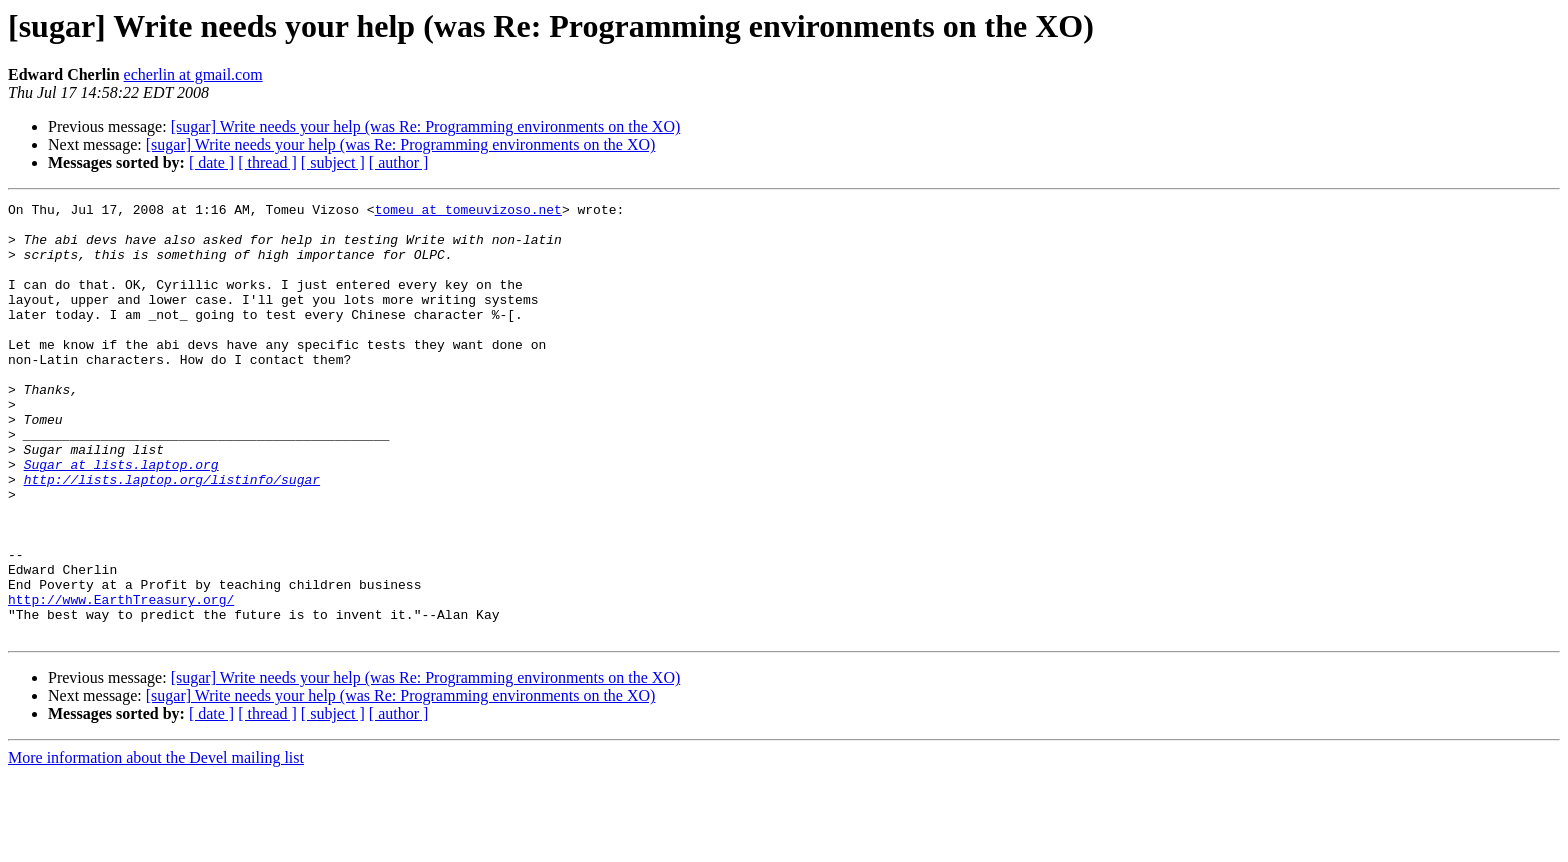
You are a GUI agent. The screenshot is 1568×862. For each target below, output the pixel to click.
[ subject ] (333, 162)
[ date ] (211, 162)
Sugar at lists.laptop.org (121, 518)
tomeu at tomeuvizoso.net (468, 212)
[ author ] (399, 162)
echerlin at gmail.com (193, 74)
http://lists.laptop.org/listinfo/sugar (172, 536)
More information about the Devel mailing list (156, 844)
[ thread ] (267, 162)
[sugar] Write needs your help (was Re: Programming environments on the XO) (426, 126)
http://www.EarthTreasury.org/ (121, 680)
